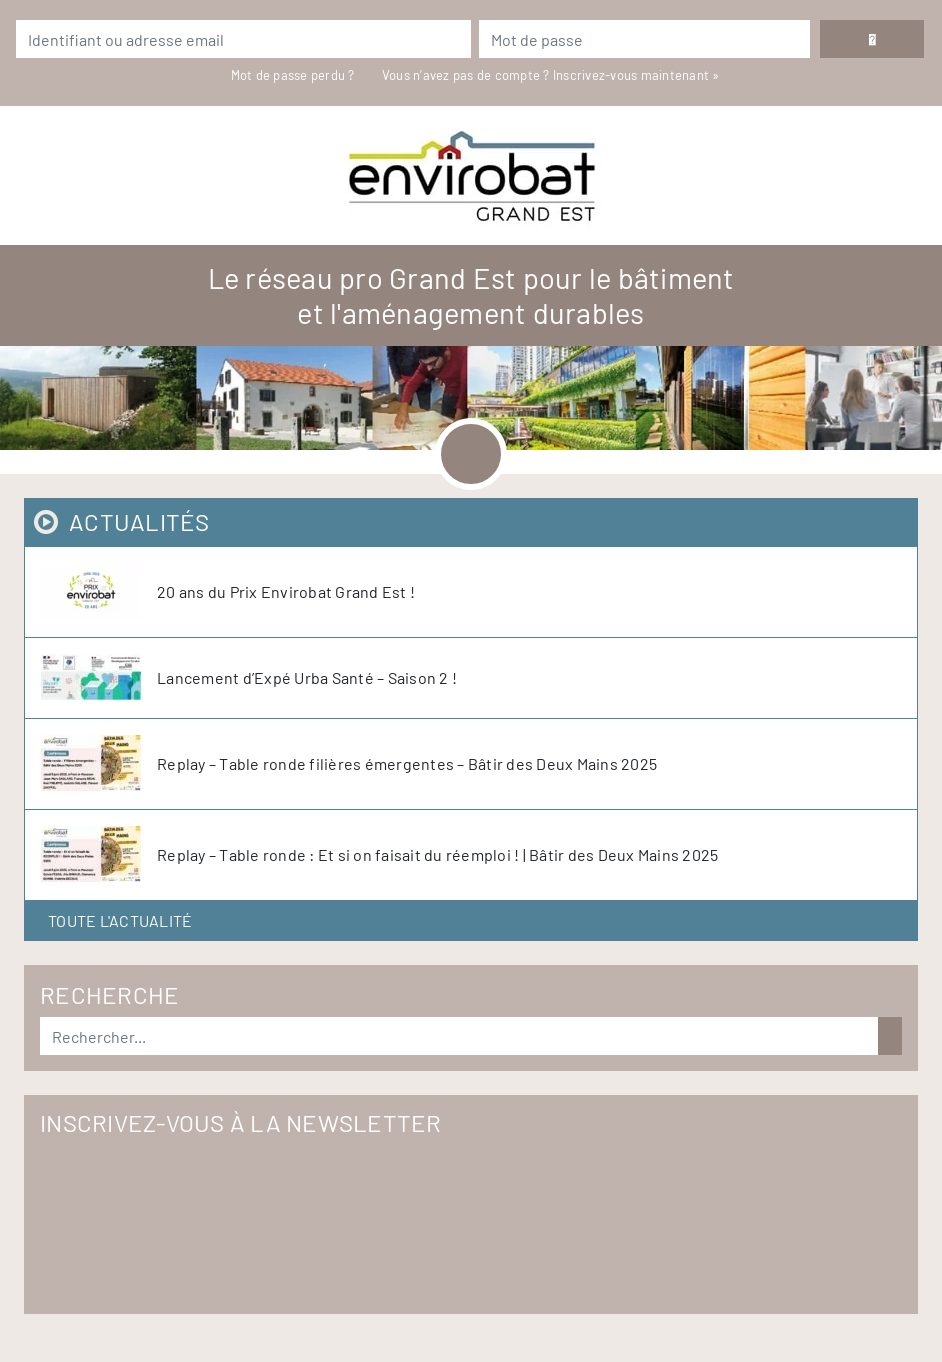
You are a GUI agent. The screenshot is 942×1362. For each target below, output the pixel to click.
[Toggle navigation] (471, 454)
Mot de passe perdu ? (294, 75)
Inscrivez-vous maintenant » (636, 75)
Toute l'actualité (120, 920)
